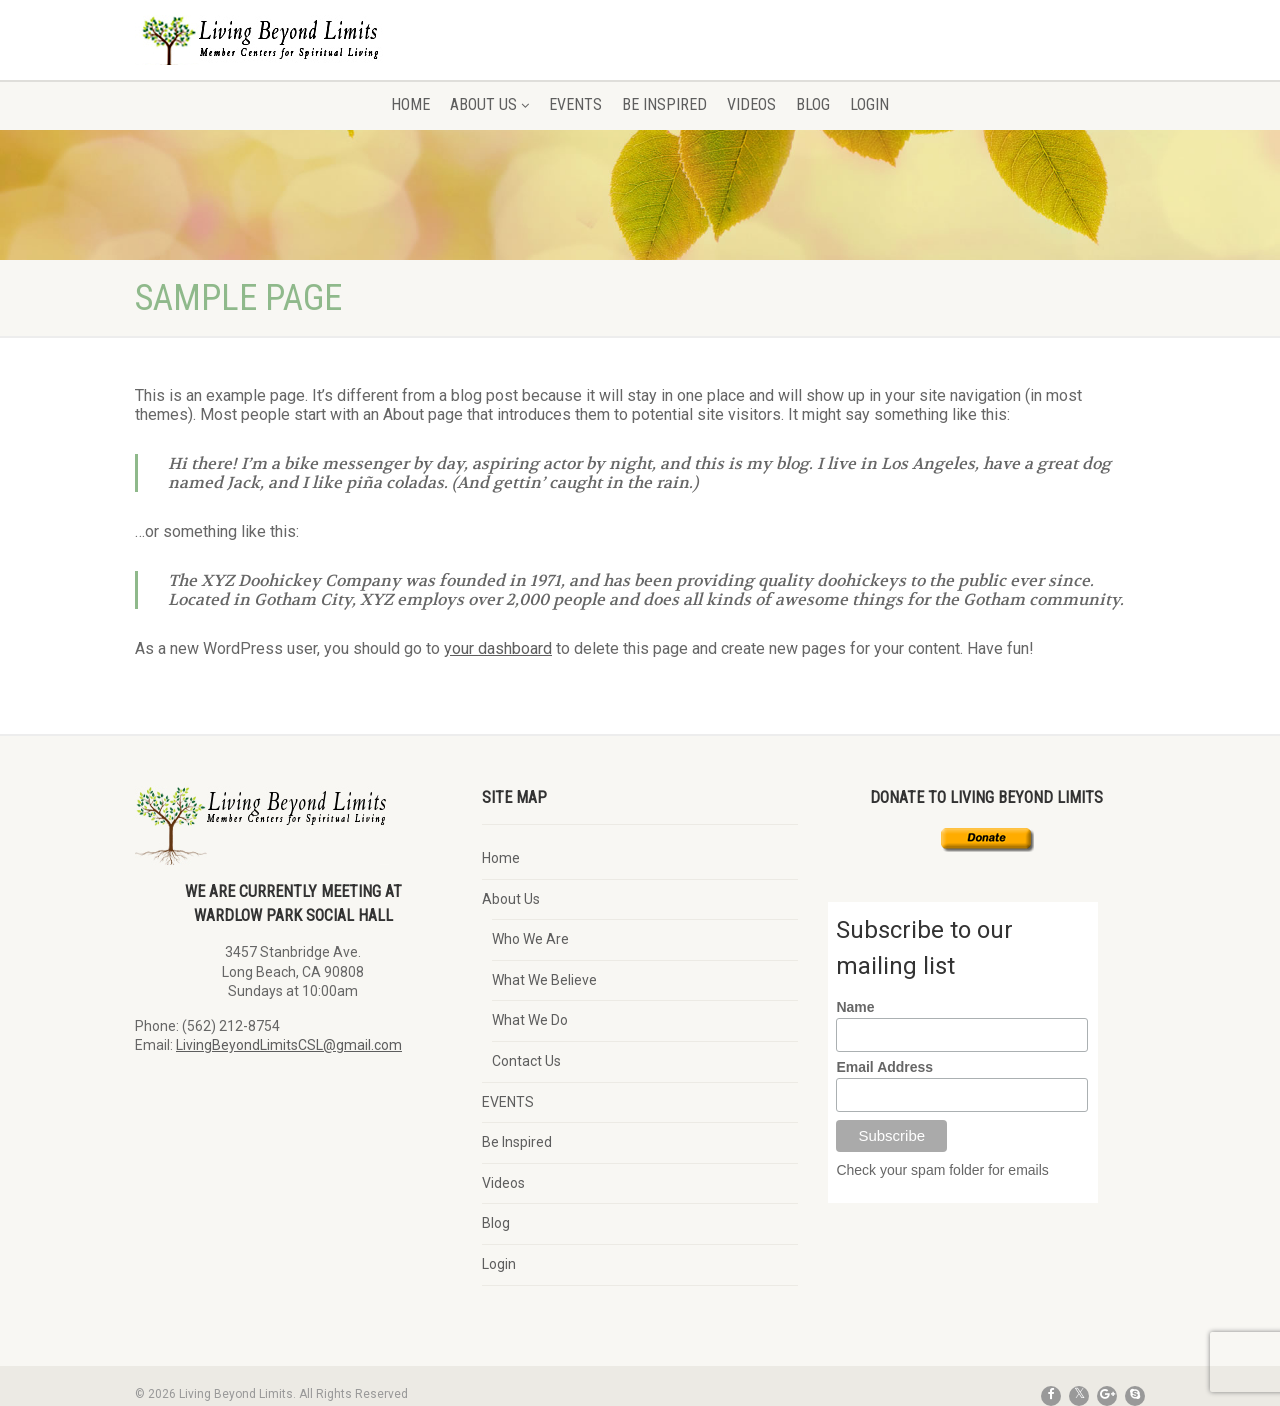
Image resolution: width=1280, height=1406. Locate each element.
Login (869, 104)
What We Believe (544, 980)
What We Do (530, 1020)
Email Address (884, 1067)
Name (855, 1007)
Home (410, 104)
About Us (489, 104)
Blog (813, 104)
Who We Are (530, 939)
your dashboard (498, 648)
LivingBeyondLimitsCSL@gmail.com (289, 1045)
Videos (751, 104)
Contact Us (526, 1061)
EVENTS (575, 104)
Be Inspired (664, 104)
